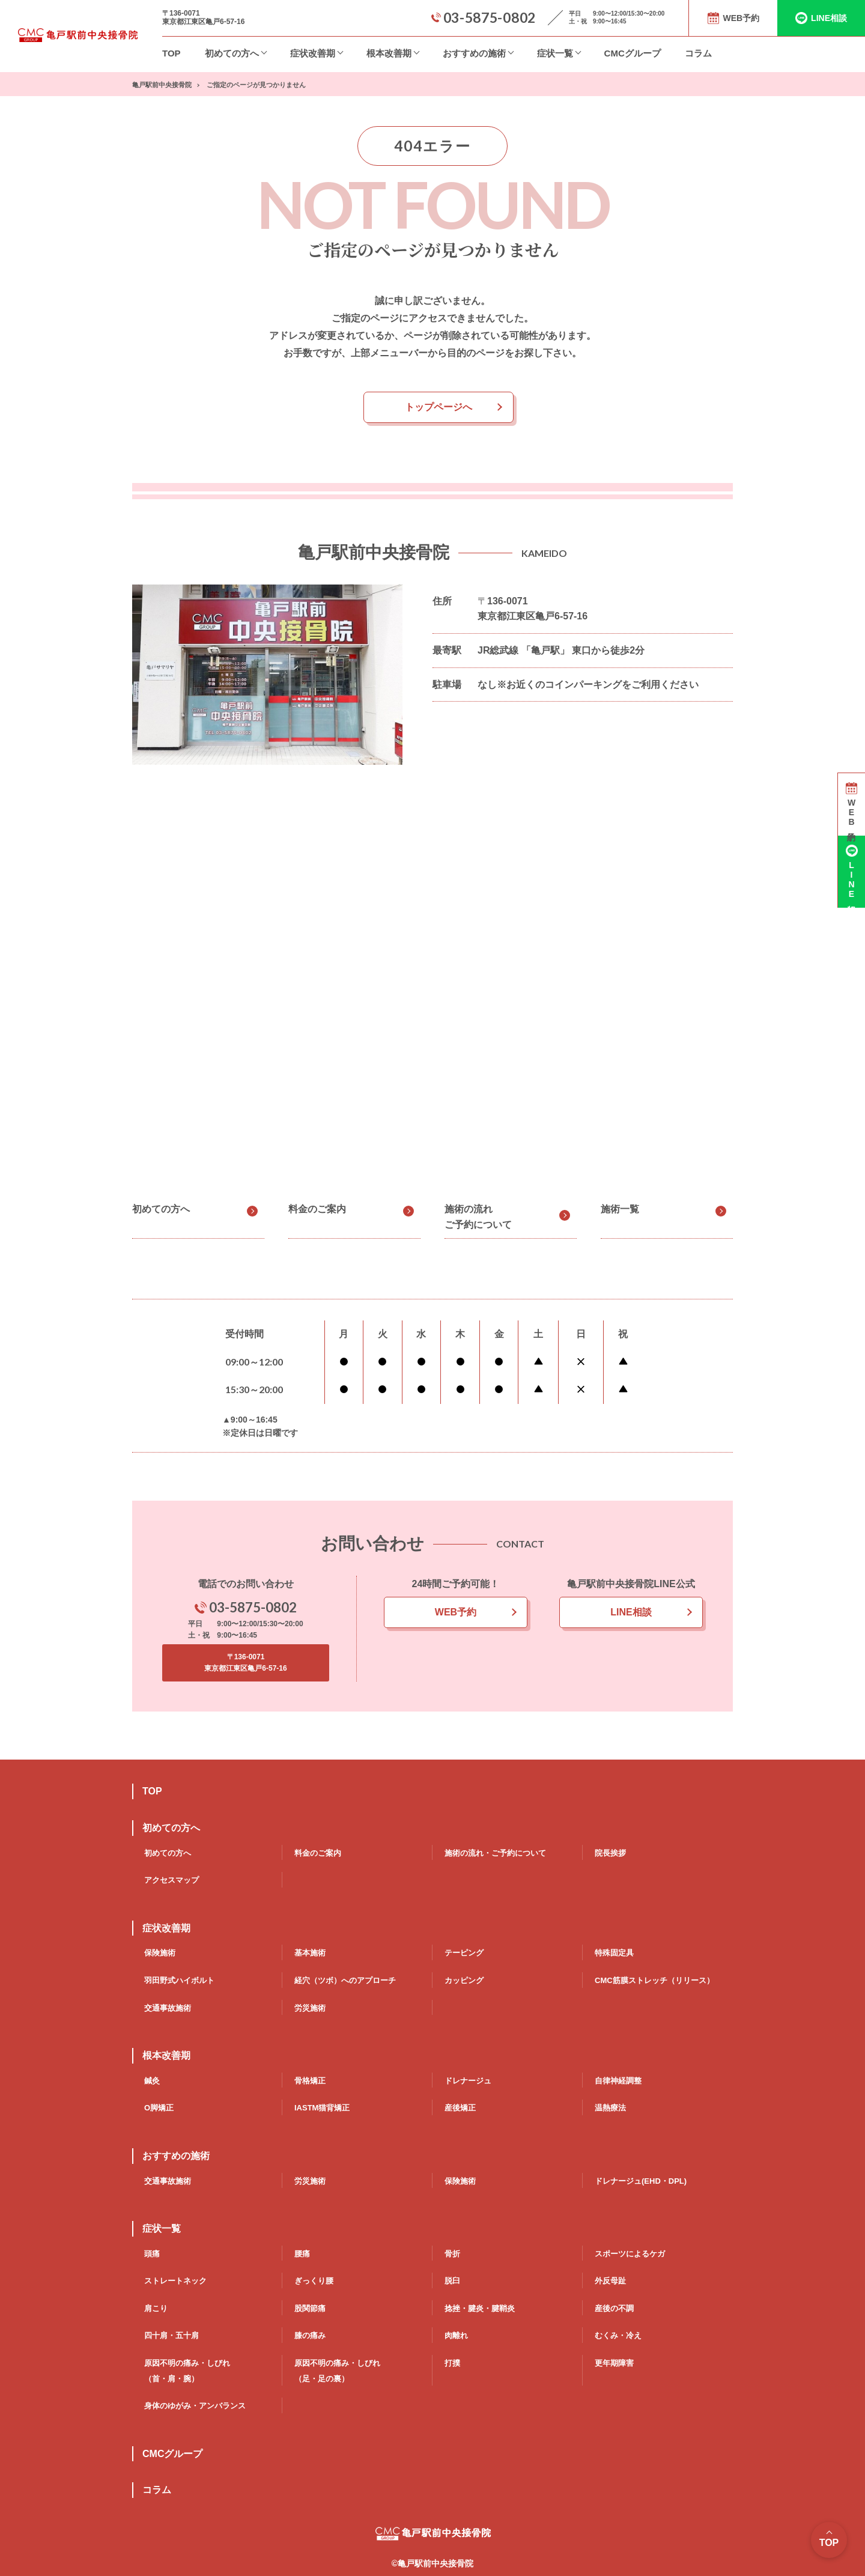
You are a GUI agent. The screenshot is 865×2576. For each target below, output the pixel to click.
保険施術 (159, 1952)
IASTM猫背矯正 (322, 2107)
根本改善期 (388, 53)
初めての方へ (232, 53)
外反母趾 (610, 2280)
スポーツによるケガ (630, 2253)
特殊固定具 (614, 1952)
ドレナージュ (468, 2080)
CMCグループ (632, 53)
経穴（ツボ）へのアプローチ (345, 1980)
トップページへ (438, 407)
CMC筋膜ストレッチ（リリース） (654, 1980)
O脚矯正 (159, 2107)
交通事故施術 (167, 2007)
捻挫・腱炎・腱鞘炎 (480, 2308)
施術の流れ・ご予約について (495, 1853)
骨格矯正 (310, 2080)
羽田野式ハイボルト (179, 1980)
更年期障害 (614, 2363)
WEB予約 (455, 1612)
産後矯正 (460, 2107)
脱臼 (452, 2280)
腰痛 (302, 2253)
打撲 (452, 2363)
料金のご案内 (317, 1209)
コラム (698, 53)
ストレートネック (175, 2280)
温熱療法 (610, 2107)
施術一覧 (620, 1209)
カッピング (464, 1980)
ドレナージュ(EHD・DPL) (641, 2181)
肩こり (156, 2308)
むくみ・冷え (618, 2335)
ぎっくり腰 (313, 2280)
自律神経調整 (618, 2080)
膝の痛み (310, 2335)
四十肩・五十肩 (171, 2335)
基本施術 (310, 1952)
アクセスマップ (171, 1880)
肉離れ (456, 2335)
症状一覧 (555, 53)
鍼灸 (152, 2080)
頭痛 (152, 2253)
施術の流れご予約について (478, 1217)
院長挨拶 (610, 1853)
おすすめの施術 (474, 53)
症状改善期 (312, 53)
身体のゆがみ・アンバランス (195, 2405)
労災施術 (310, 2007)
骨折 (452, 2253)
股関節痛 (310, 2308)
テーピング (464, 1952)
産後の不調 (614, 2308)
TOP (171, 53)
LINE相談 (630, 1612)
